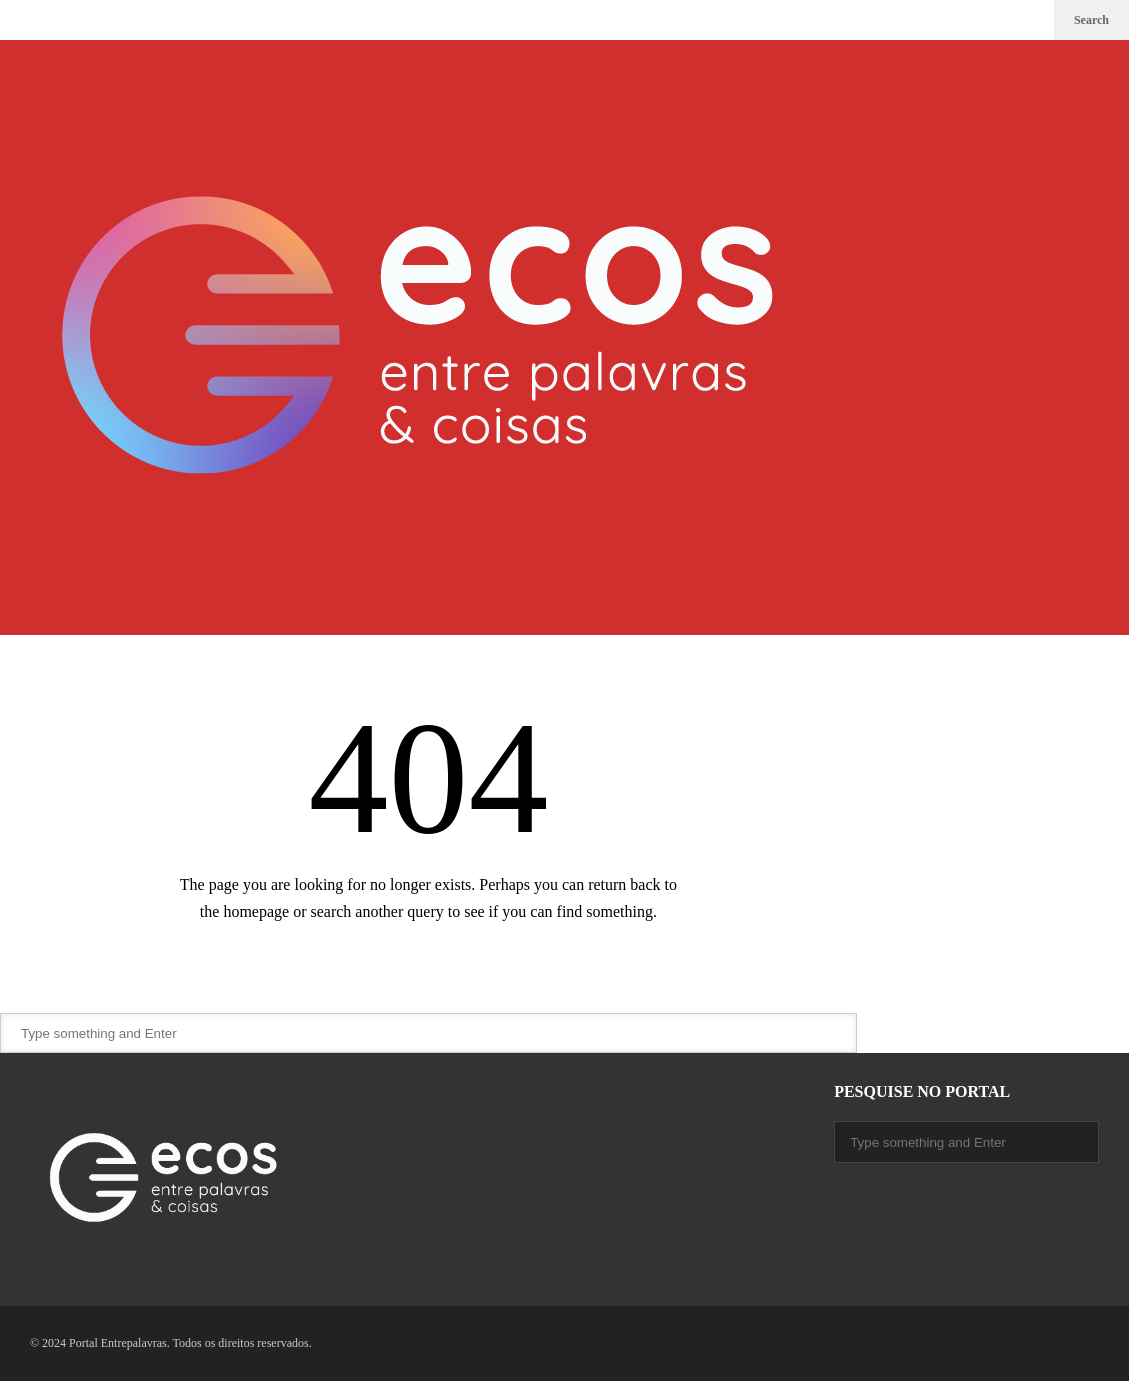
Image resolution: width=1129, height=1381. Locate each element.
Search (1091, 20)
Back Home (428, 968)
